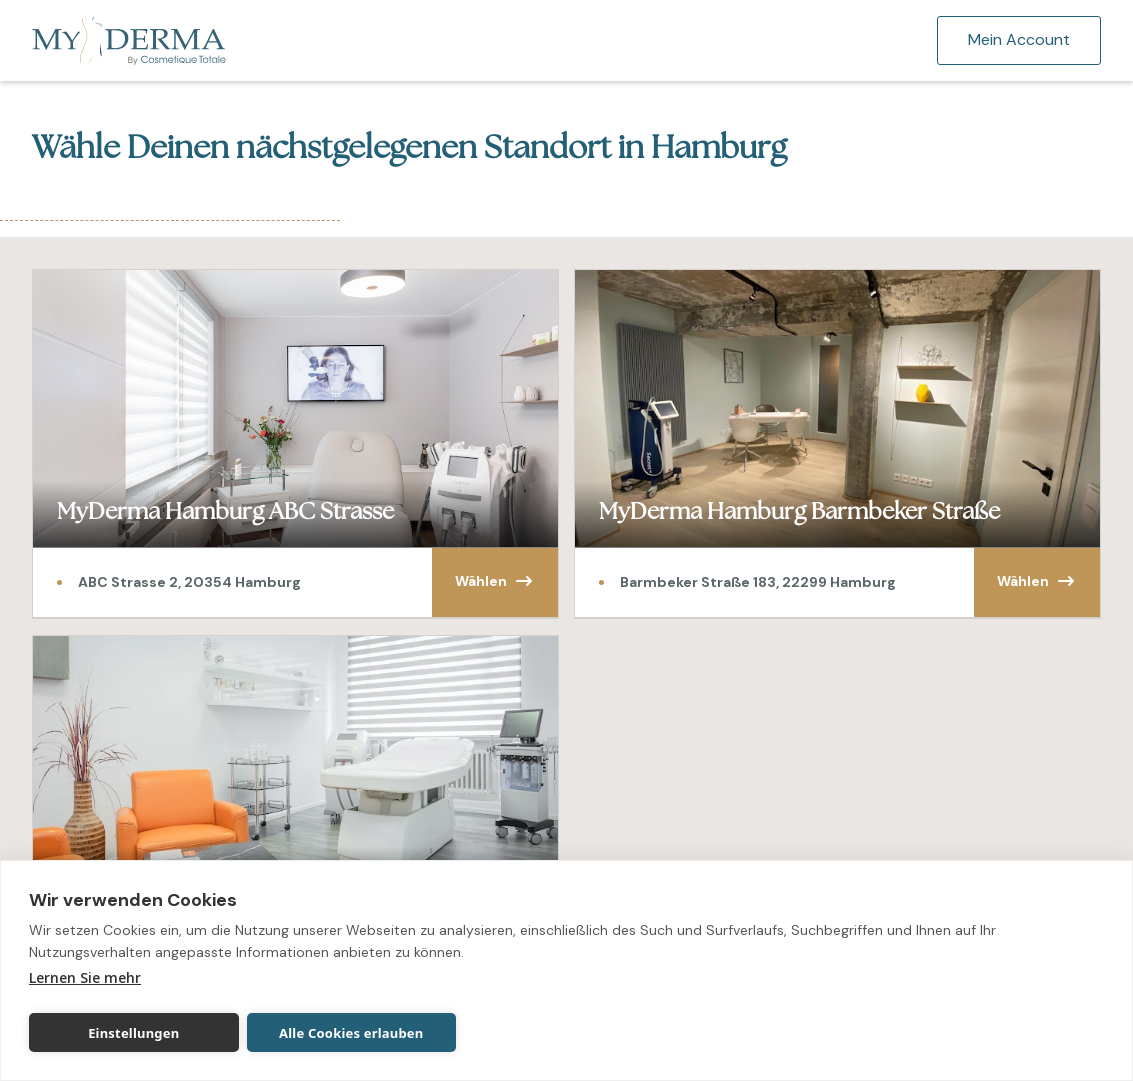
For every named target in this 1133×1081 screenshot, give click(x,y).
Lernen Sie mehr (85, 977)
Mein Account (1019, 39)
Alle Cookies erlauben (351, 1033)
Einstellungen (133, 1033)
